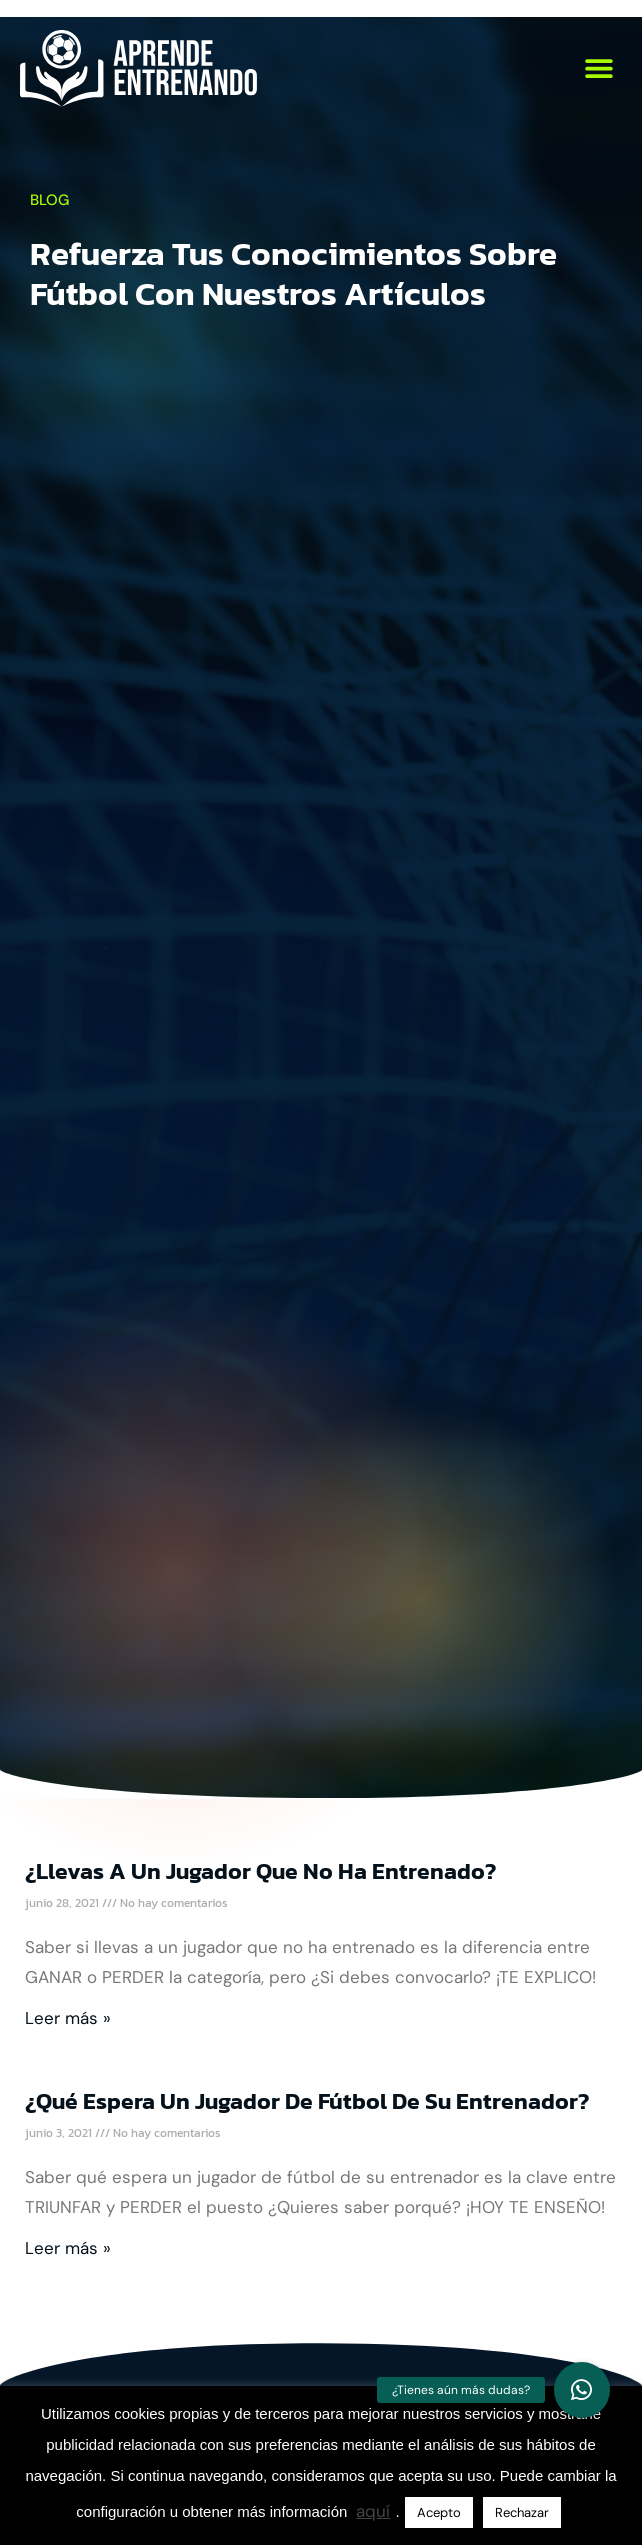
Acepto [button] (439, 2512)
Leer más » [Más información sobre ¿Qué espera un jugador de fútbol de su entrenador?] (68, 2248)
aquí (373, 2511)
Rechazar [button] (522, 2512)
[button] (599, 68)
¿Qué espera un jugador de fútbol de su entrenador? (307, 2101)
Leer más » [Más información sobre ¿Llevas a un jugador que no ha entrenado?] (68, 2018)
